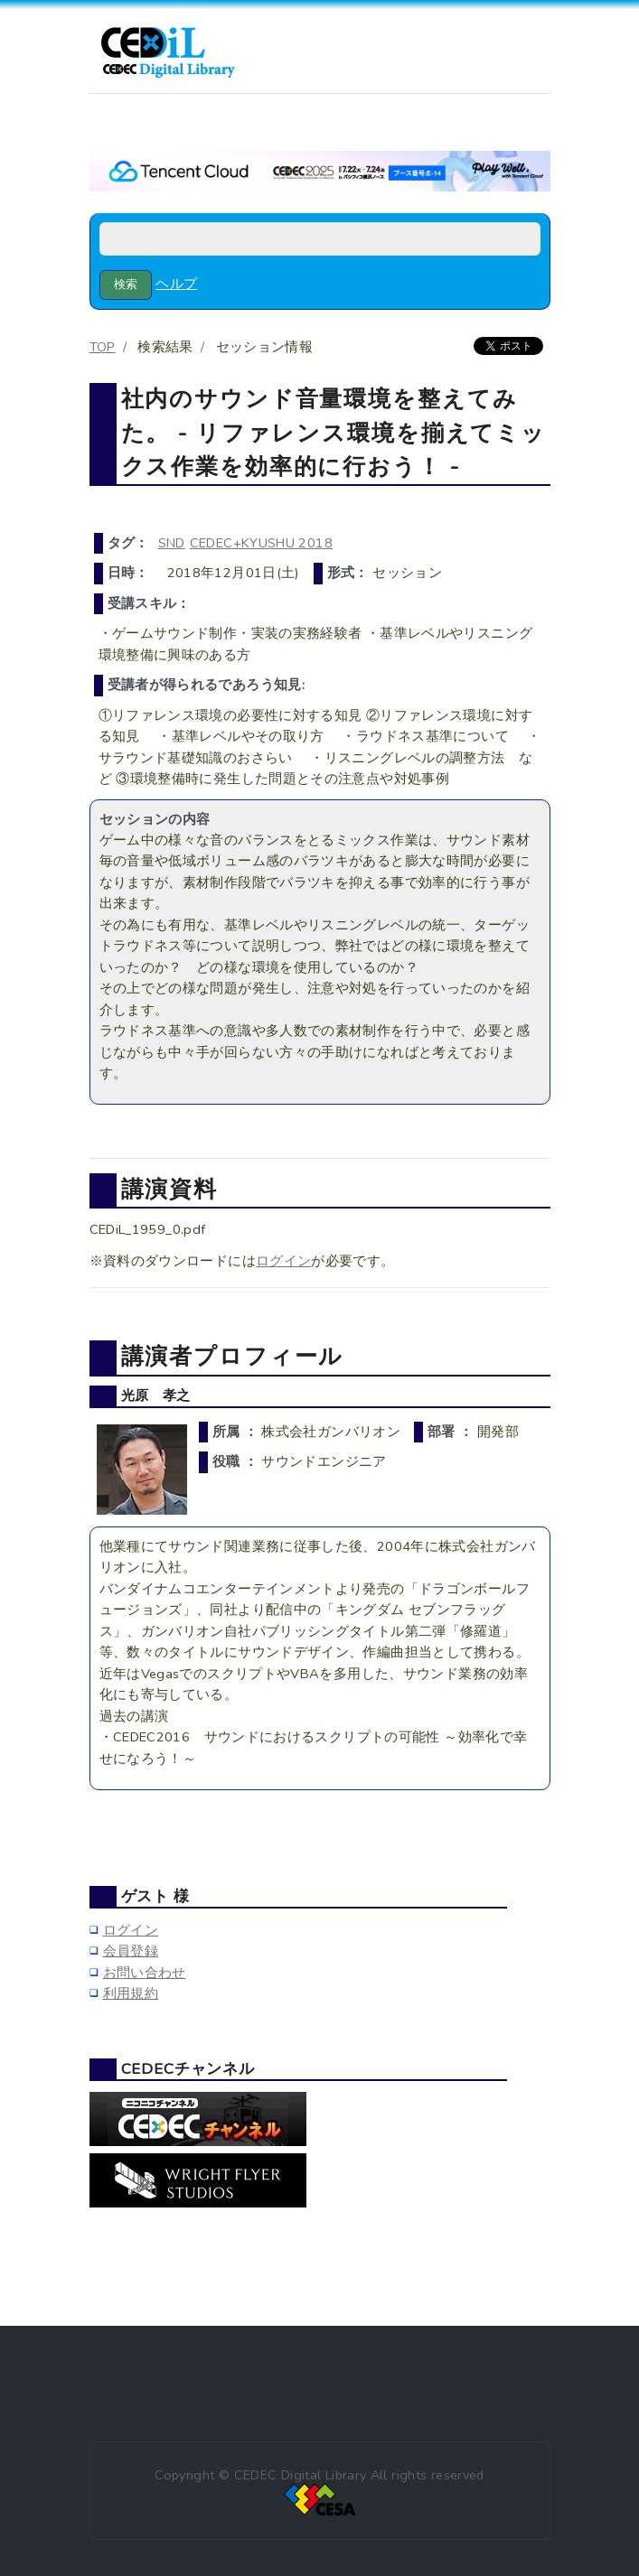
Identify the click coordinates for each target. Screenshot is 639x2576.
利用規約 (130, 1993)
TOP (102, 347)
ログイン (283, 1261)
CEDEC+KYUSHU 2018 (261, 543)
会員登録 (130, 1951)
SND (171, 543)
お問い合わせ (144, 1973)
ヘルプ (176, 284)
